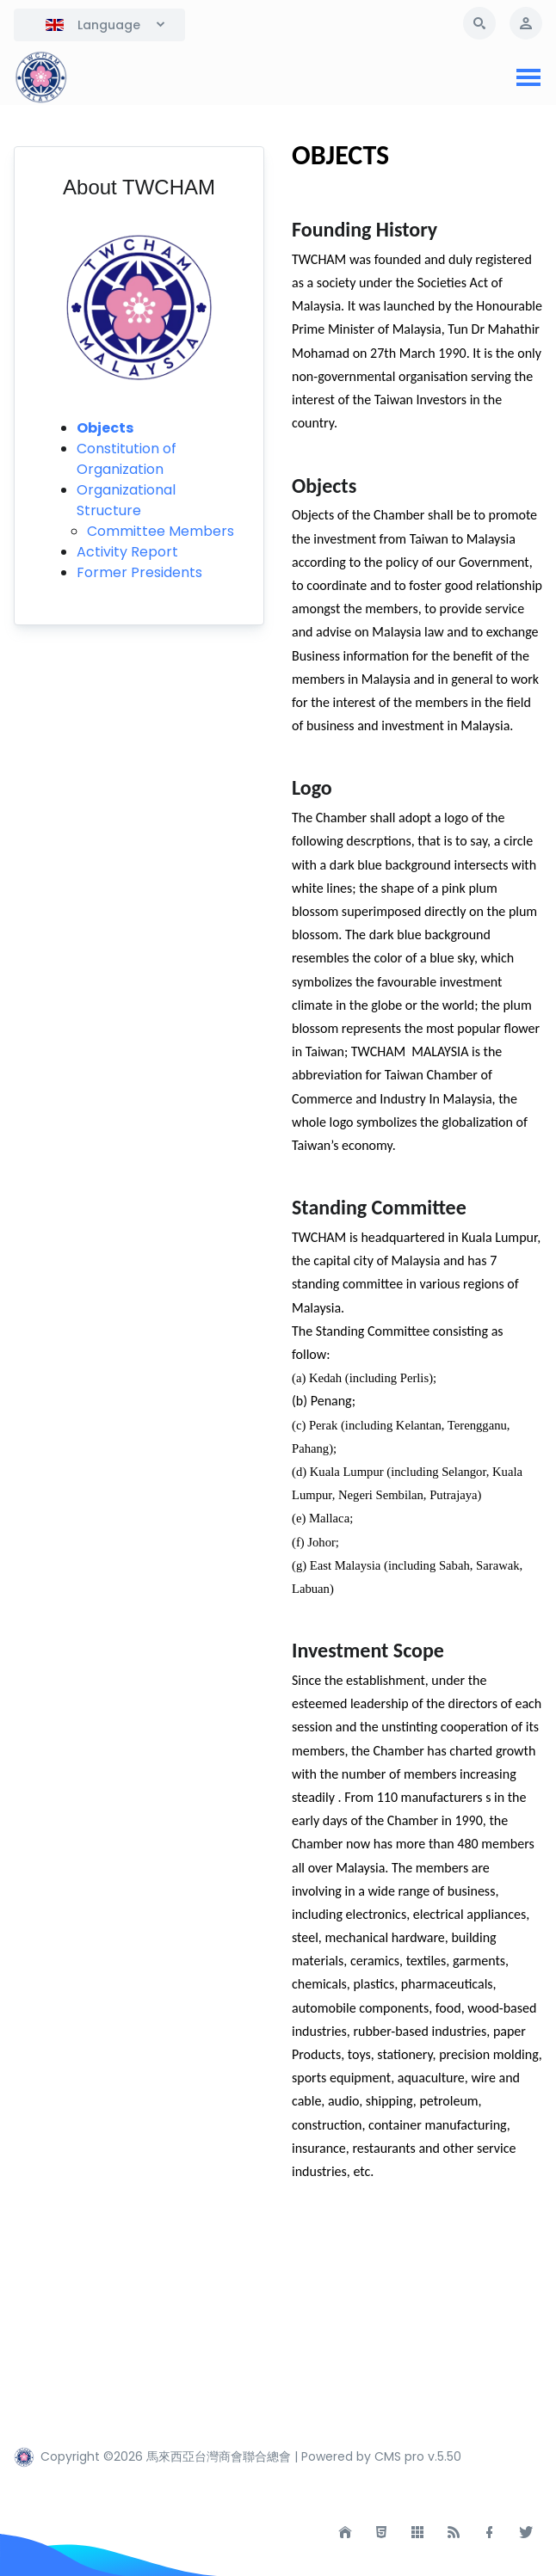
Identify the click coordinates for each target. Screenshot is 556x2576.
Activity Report (127, 552)
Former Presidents (139, 572)
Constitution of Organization (126, 459)
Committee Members (160, 531)
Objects (105, 428)
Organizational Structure (126, 500)
